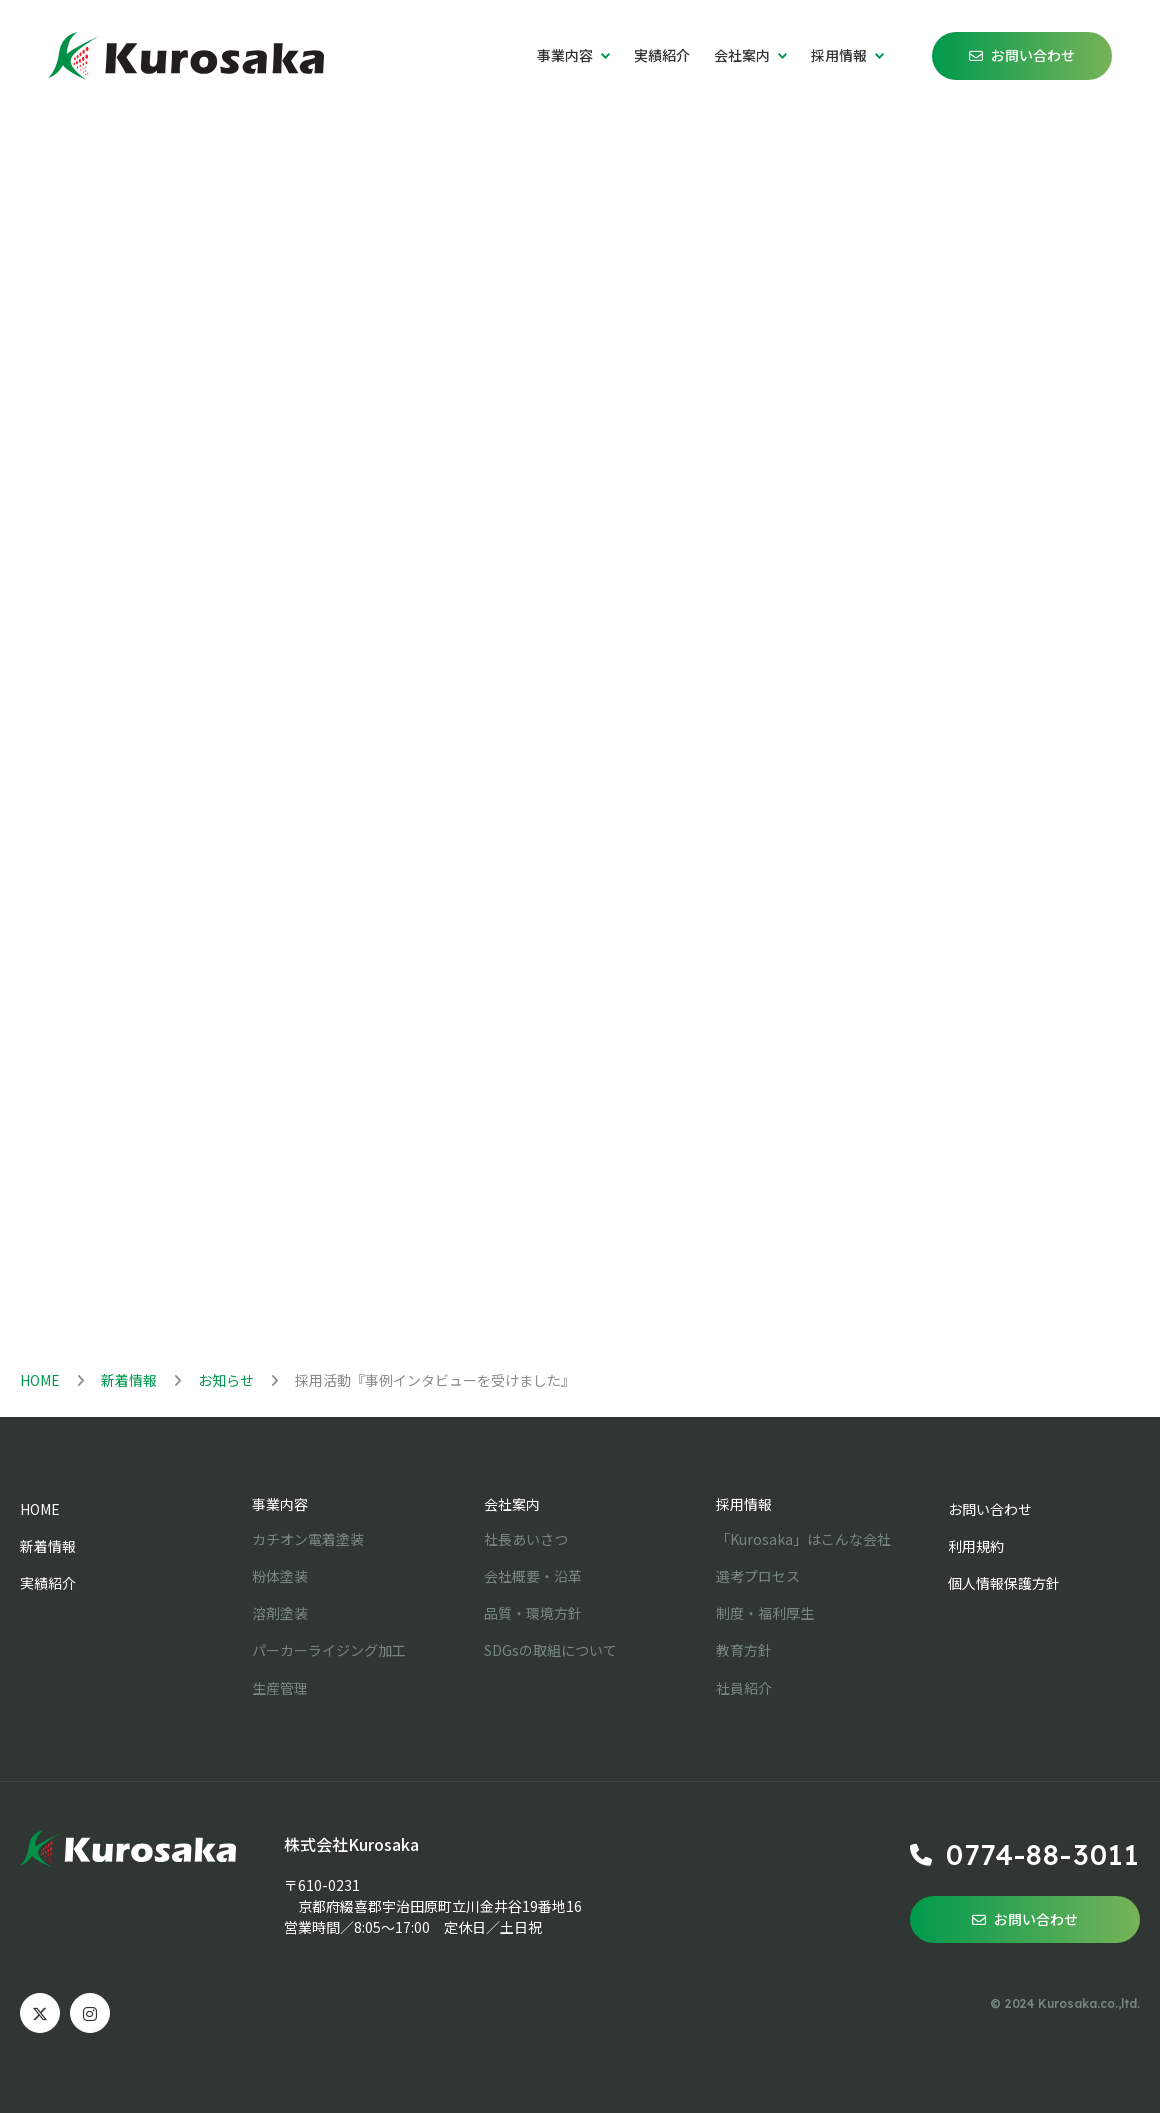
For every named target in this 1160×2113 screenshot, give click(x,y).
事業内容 (280, 1504)
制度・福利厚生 (765, 1613)
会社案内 (512, 1504)
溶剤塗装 (280, 1613)
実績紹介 (662, 55)
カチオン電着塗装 (308, 1539)
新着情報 (129, 1380)
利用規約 (976, 1546)
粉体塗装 (280, 1576)
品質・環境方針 (533, 1613)
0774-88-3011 (1043, 1854)
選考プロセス (758, 1576)
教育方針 (744, 1650)
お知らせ (226, 1380)
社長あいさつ (526, 1539)
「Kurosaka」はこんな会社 (803, 1539)
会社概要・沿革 (533, 1576)
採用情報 (744, 1504)
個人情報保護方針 (1004, 1583)
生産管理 (280, 1688)
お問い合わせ (1033, 55)
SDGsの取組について (550, 1650)
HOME (40, 1380)
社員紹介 (744, 1688)
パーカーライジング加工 (329, 1650)
